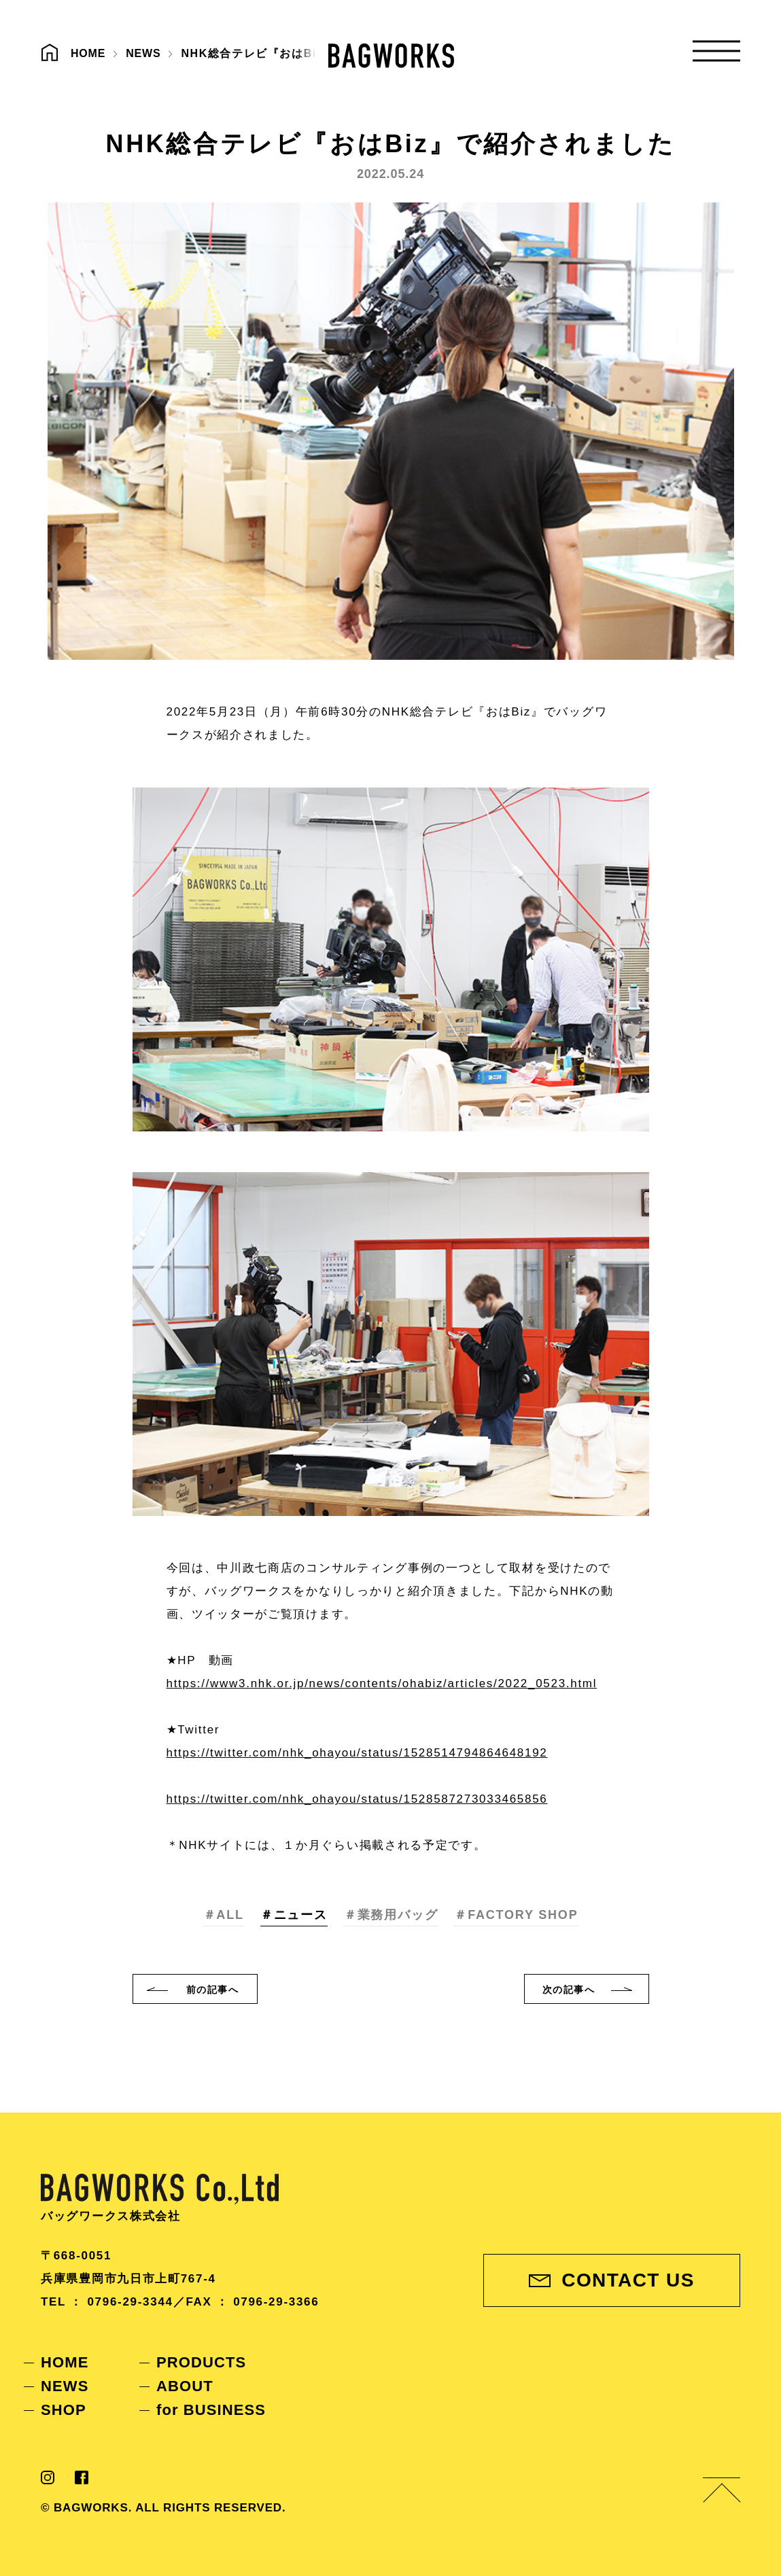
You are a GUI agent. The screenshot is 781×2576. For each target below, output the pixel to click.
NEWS (64, 2386)
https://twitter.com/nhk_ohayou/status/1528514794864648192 (357, 1752)
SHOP (63, 2409)
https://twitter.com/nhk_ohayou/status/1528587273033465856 (357, 1799)
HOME (64, 2362)
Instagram (47, 2477)
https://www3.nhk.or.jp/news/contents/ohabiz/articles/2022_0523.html (382, 1683)
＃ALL (223, 1915)
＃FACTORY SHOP (516, 1915)
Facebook (81, 2477)
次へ (568, 1989)
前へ (212, 1989)
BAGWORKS (391, 55)
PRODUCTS (201, 2362)
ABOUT (184, 2386)
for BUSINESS (211, 2409)
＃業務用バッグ (391, 1915)
